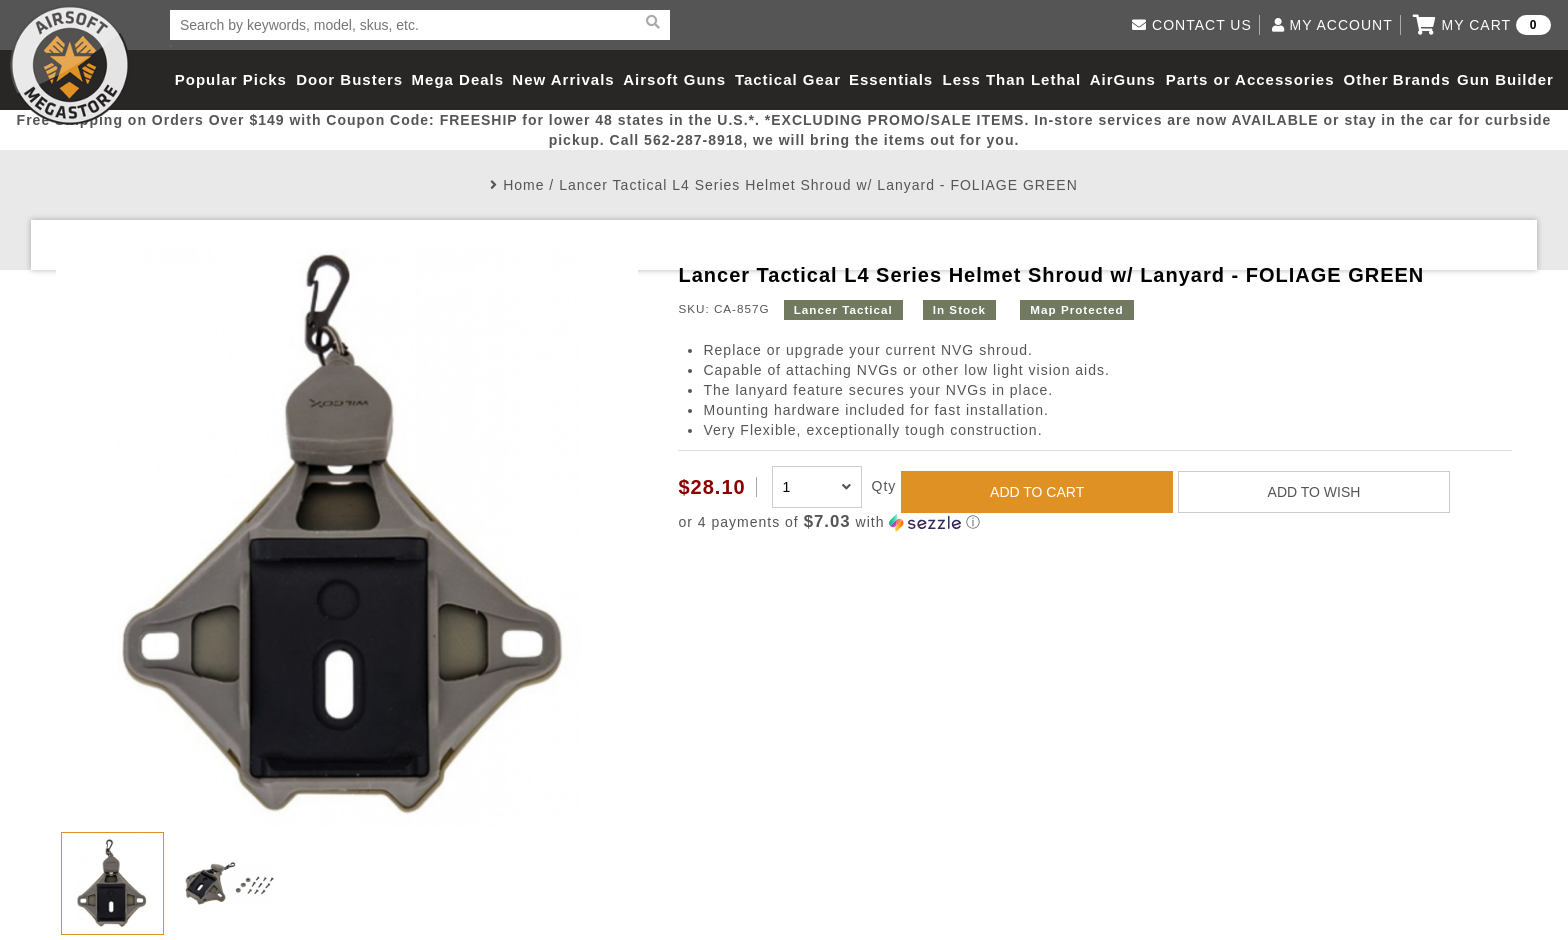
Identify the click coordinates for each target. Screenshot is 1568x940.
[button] (1094, 522)
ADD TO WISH (1314, 492)
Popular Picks (231, 79)
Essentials (891, 79)
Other (1365, 79)
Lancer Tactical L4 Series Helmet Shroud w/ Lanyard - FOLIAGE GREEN (818, 185)
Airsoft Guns (674, 79)
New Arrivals (563, 79)
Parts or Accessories (1250, 79)
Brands (1422, 79)
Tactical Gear (788, 79)
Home (523, 185)
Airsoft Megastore (70, 65)
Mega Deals (458, 79)
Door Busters (349, 79)
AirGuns (1123, 79)
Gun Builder (1505, 79)
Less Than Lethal (1012, 79)
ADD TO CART (1037, 492)
